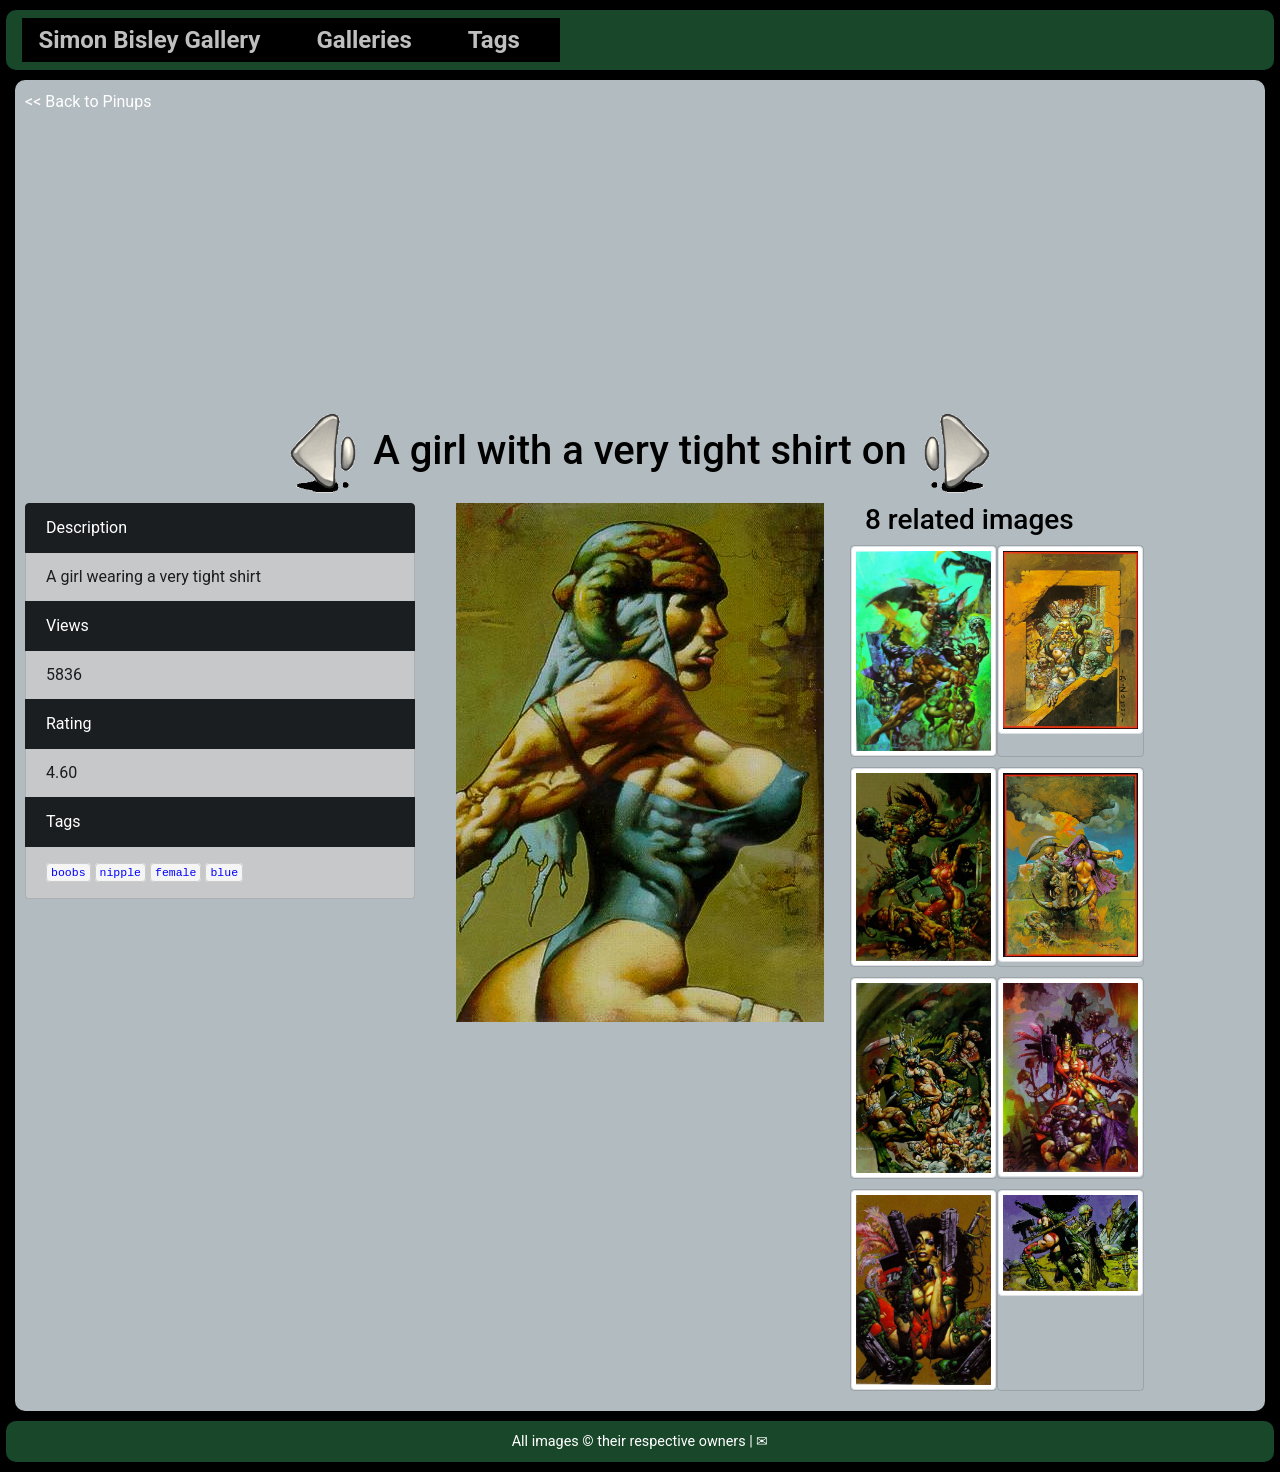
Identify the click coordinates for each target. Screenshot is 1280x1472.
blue (224, 872)
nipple (120, 872)
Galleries (363, 40)
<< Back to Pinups (88, 101)
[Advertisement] (640, 264)
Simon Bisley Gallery (149, 40)
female (175, 872)
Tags (494, 40)
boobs (68, 872)
